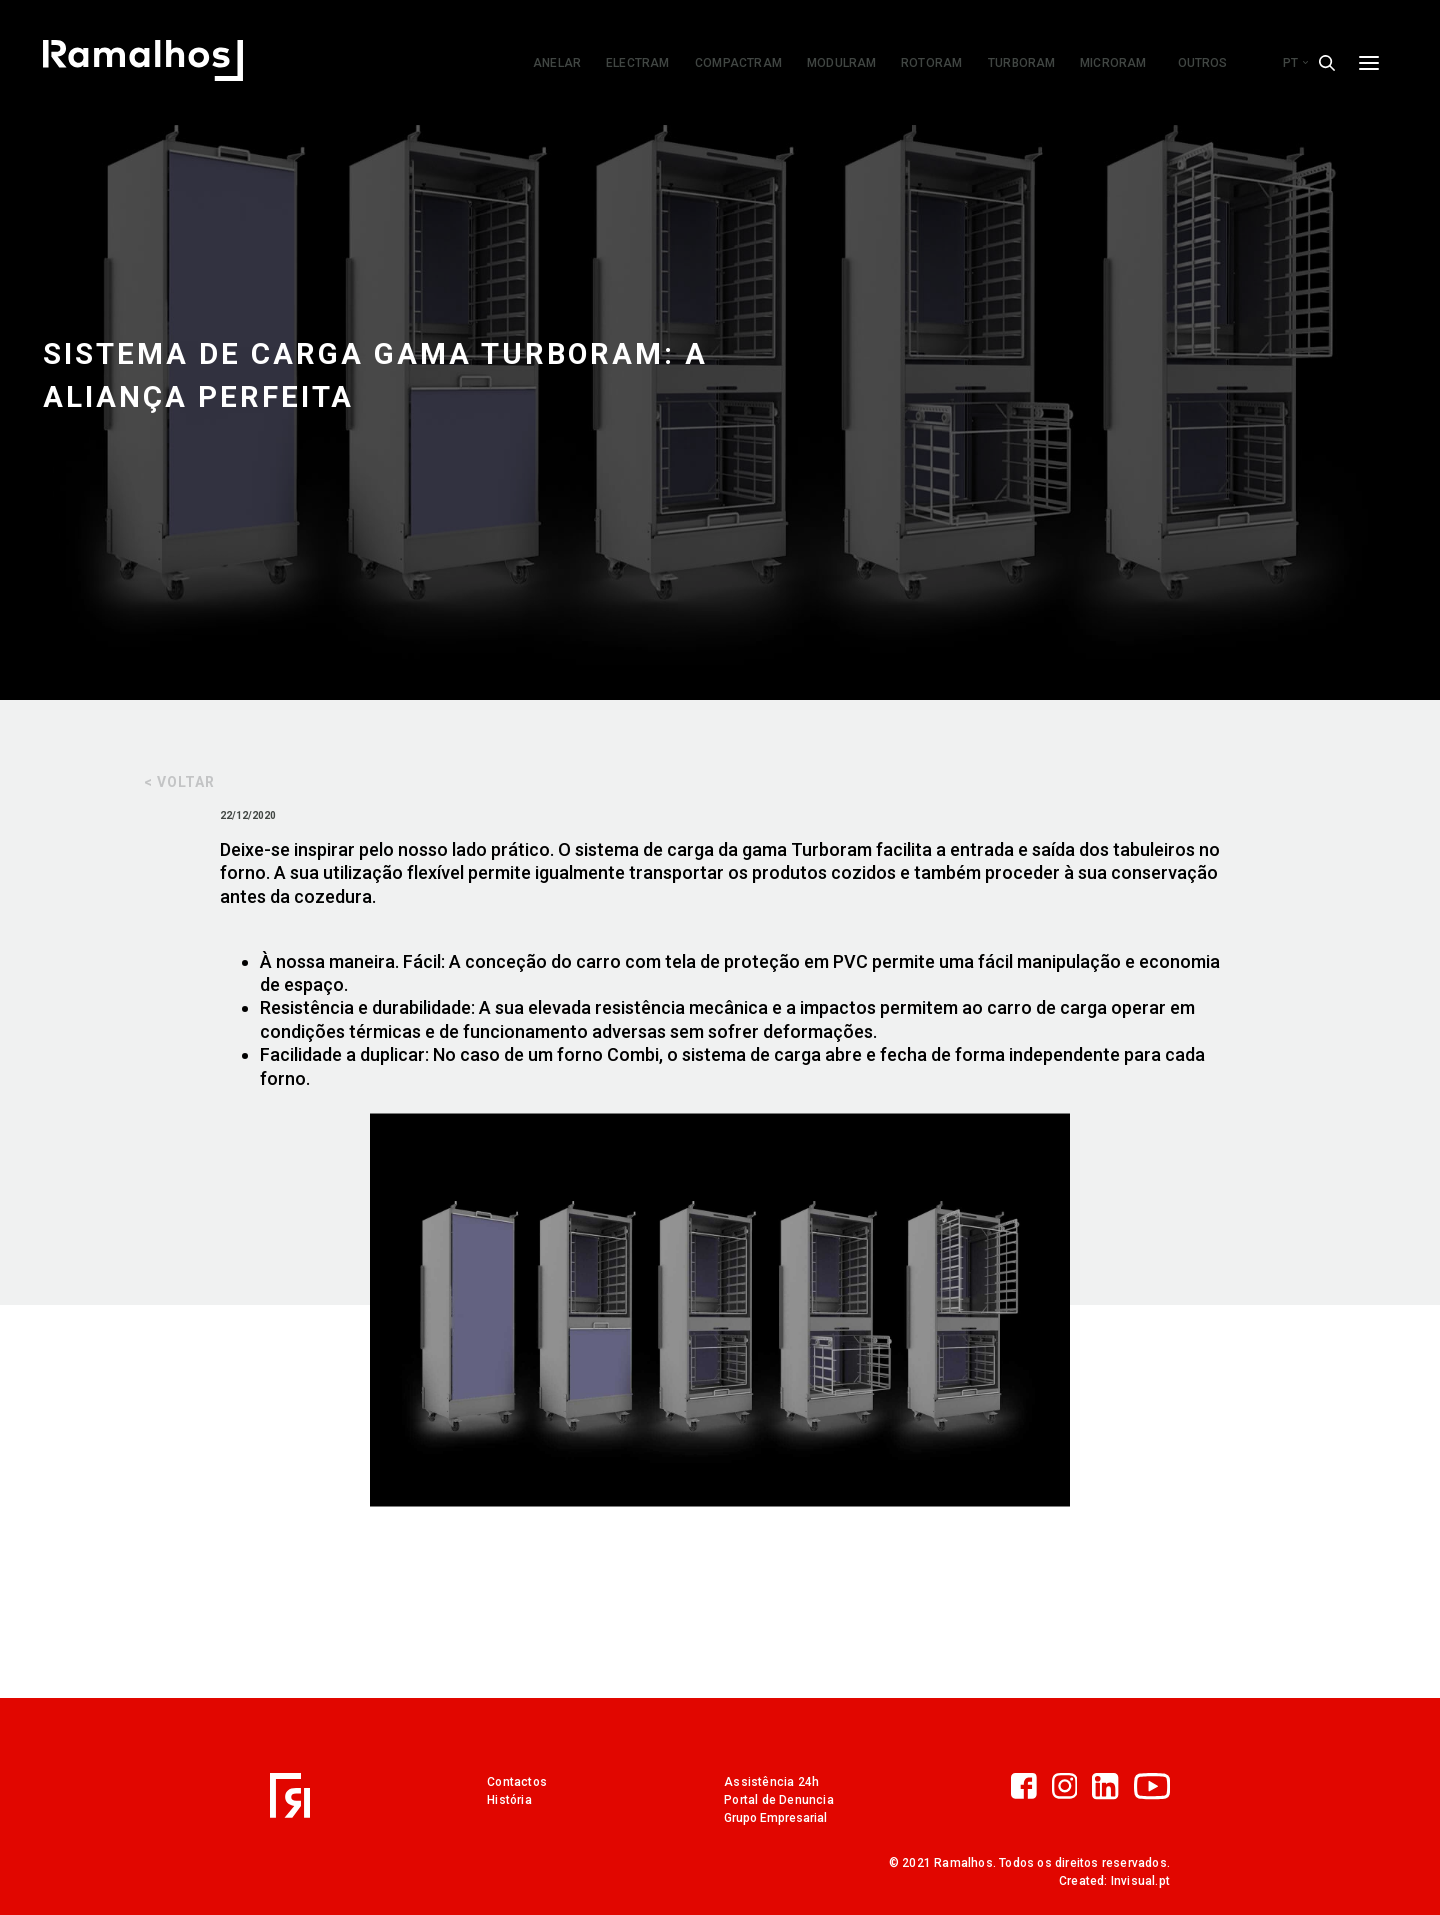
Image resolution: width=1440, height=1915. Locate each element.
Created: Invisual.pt (1114, 1881)
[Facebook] (1031, 1788)
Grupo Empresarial (775, 1818)
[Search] (1327, 63)
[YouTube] (1152, 1788)
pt (1295, 63)
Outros (1202, 63)
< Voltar (179, 782)
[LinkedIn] (1112, 1788)
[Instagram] (1072, 1788)
